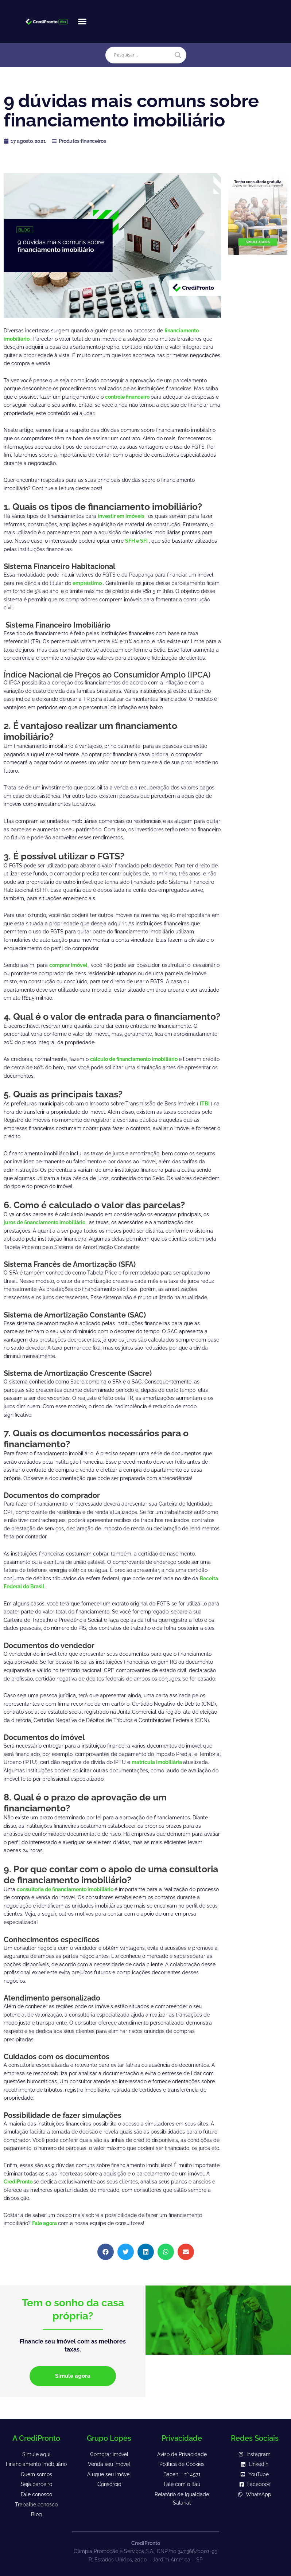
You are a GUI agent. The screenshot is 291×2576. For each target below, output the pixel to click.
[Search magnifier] (178, 55)
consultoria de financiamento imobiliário (66, 1889)
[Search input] (142, 55)
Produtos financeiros (82, 141)
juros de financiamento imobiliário (45, 1222)
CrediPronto (19, 2182)
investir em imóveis (122, 516)
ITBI (205, 1103)
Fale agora (45, 2223)
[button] (82, 21)
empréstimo (88, 583)
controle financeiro (128, 397)
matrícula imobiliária (157, 1762)
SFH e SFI (137, 541)
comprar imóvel (68, 965)
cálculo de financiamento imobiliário (134, 1059)
